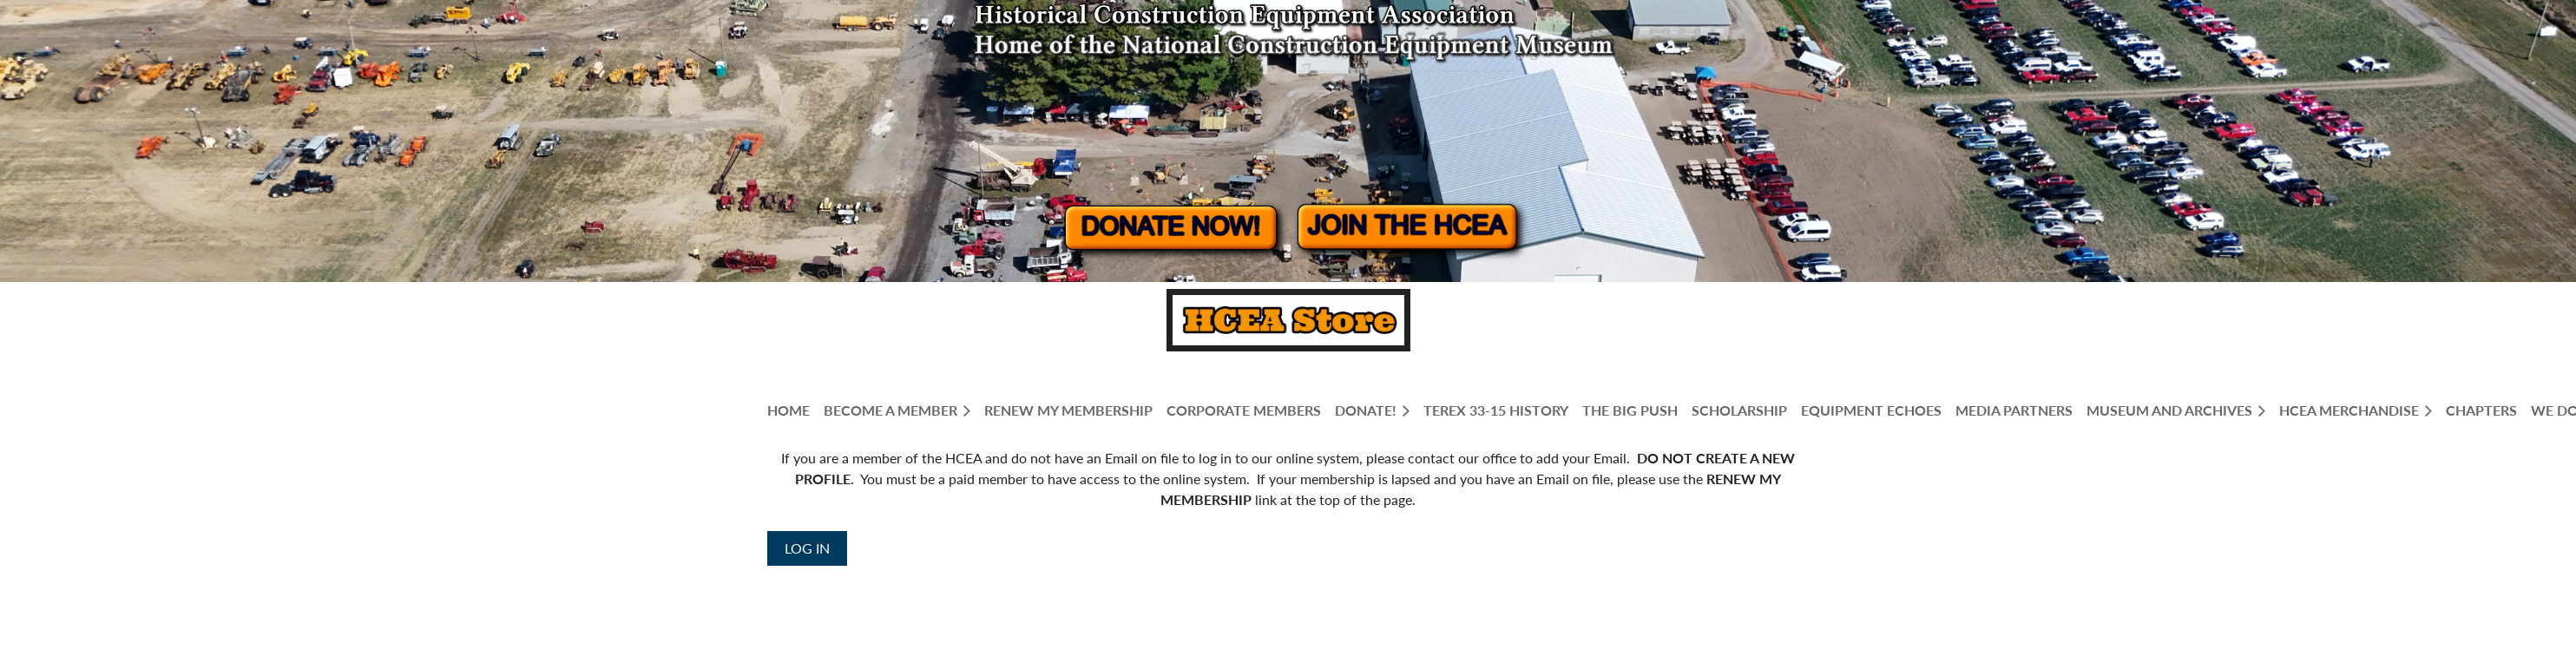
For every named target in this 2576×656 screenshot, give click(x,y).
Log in (807, 548)
